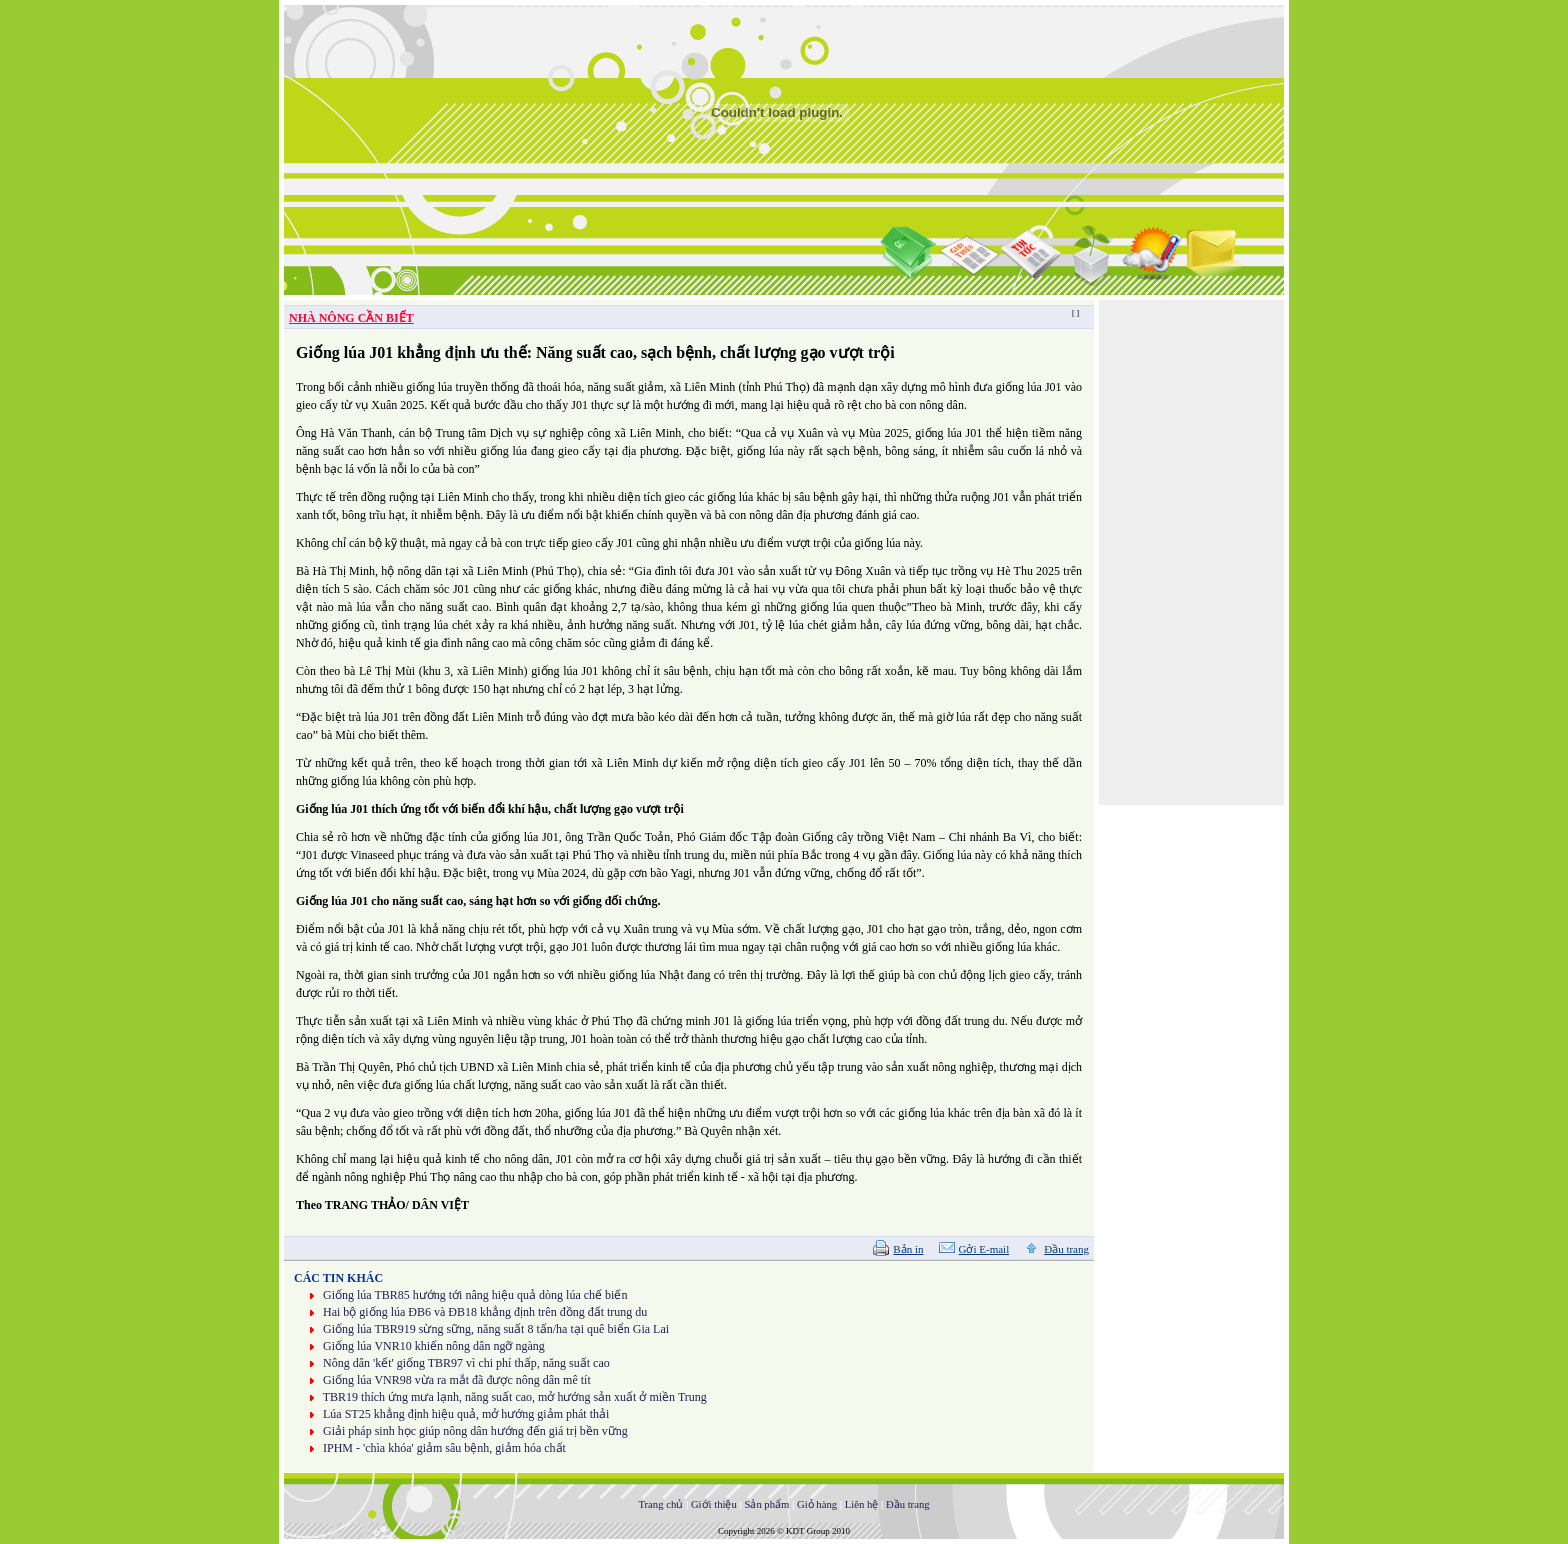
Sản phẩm (766, 1504)
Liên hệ (862, 1504)
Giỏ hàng (817, 1504)
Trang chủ (660, 1504)
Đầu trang (1066, 1249)
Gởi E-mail (984, 1249)
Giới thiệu (714, 1504)
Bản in (908, 1249)
